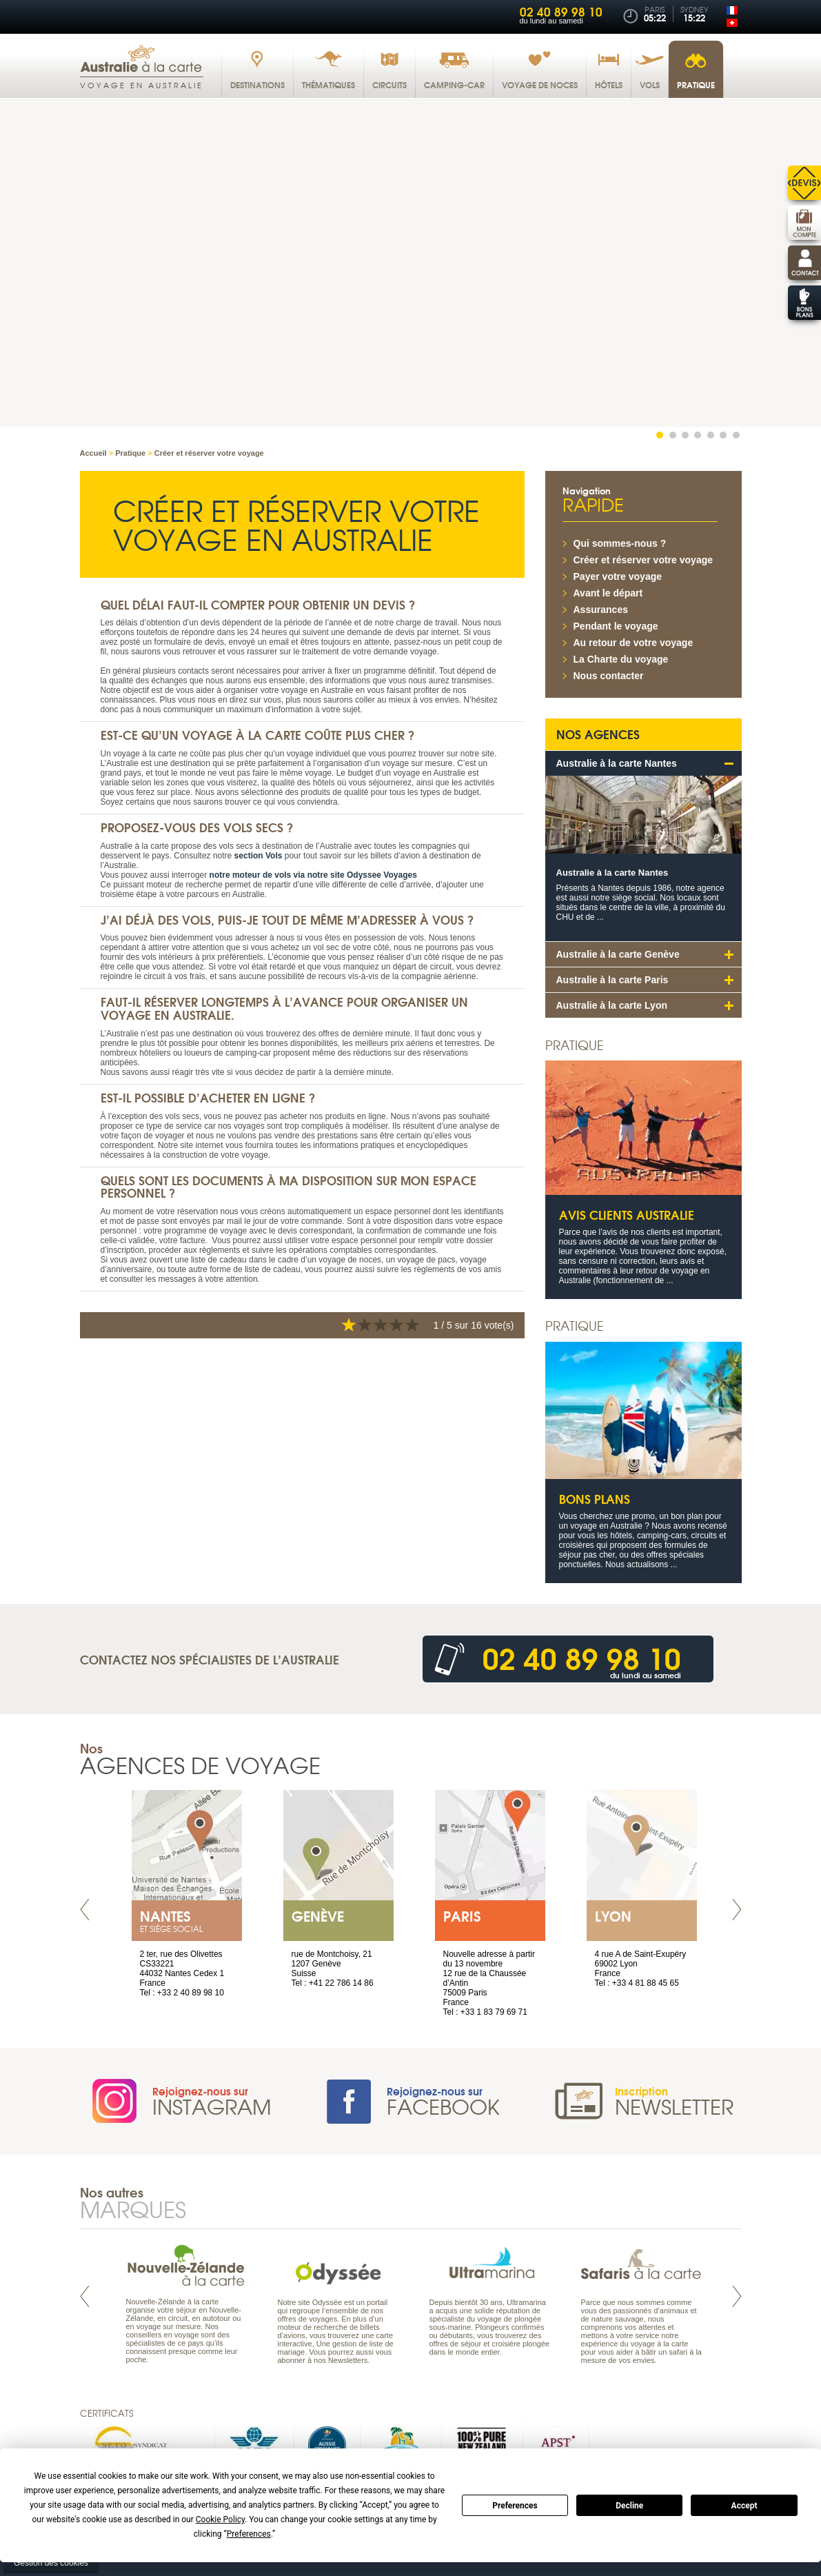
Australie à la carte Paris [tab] (612, 979)
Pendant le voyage (616, 626)
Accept (744, 2505)
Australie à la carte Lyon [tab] (612, 1005)
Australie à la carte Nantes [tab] (616, 763)
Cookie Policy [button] (220, 2519)
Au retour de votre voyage (633, 642)
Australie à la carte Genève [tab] (618, 954)
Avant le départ (608, 592)
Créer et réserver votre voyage (643, 559)
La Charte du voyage (621, 659)
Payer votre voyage (618, 576)
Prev (85, 1909)
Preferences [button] (249, 2534)
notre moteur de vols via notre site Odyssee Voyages (313, 874)
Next (737, 1909)
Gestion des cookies (51, 2562)
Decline (629, 2505)
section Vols (258, 855)
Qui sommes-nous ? (620, 543)
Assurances (601, 609)
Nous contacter (609, 675)
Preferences (515, 2505)
